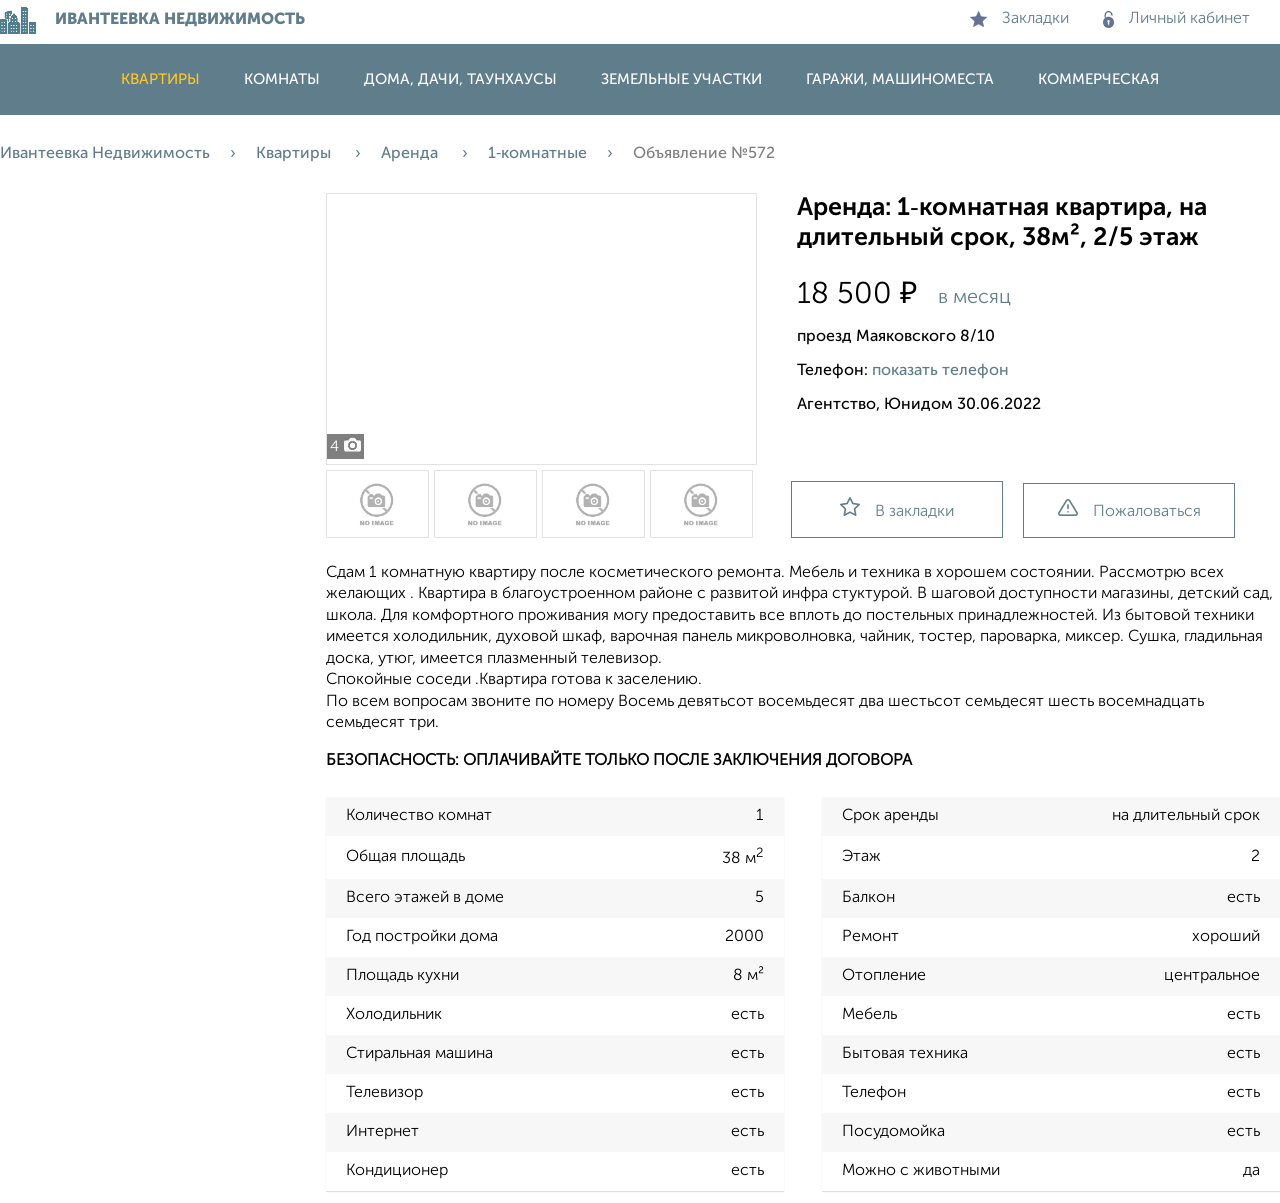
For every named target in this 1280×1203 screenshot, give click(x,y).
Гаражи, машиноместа (900, 79)
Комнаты (282, 79)
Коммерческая (1098, 79)
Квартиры (160, 79)
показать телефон (940, 371)
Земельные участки (681, 79)
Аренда (411, 154)
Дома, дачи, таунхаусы (460, 79)
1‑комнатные (537, 154)
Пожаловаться (1129, 509)
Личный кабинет (1176, 19)
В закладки (897, 508)
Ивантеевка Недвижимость (105, 154)
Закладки (1019, 19)
